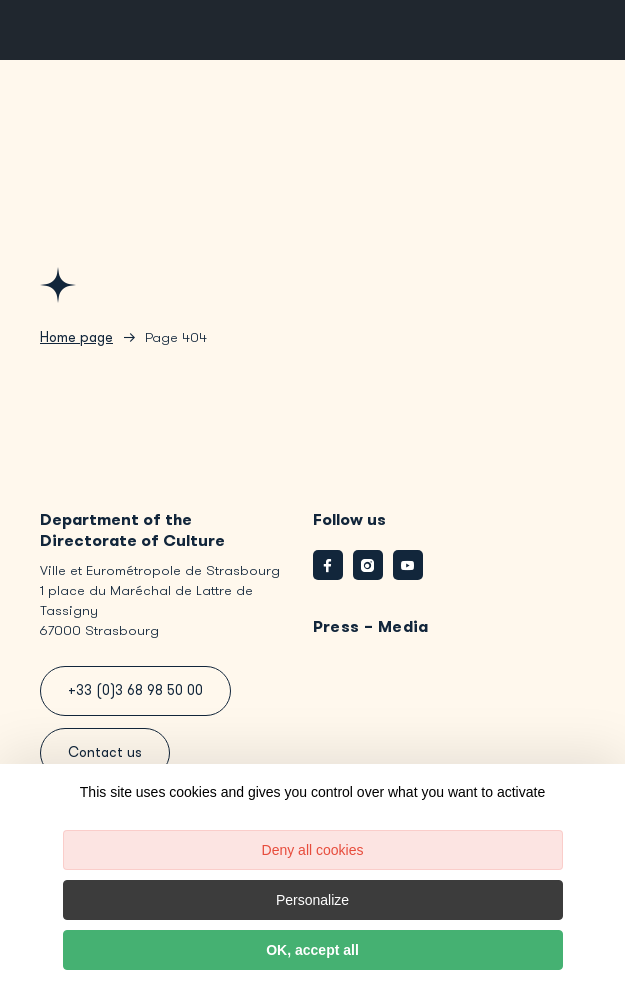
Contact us (105, 752)
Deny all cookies (313, 850)
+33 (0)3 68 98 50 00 (135, 690)
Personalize (312, 900)
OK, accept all (312, 950)
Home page (76, 337)
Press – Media (371, 626)
